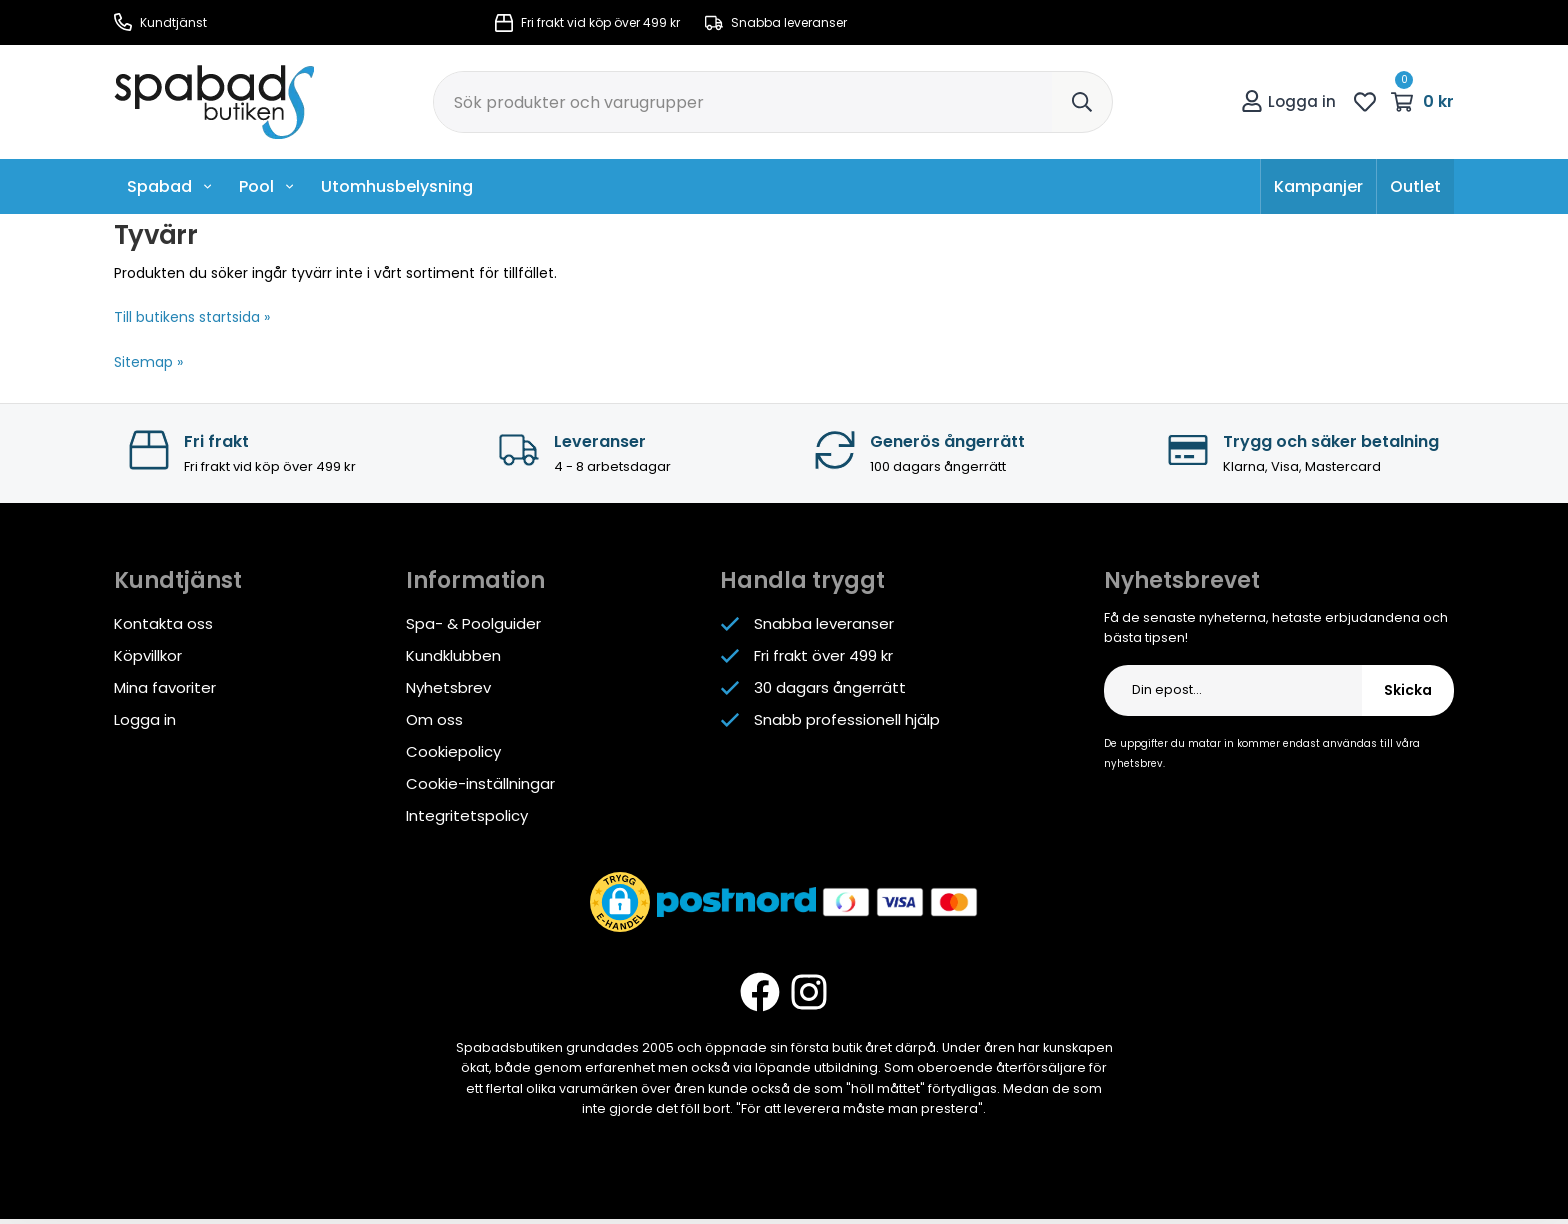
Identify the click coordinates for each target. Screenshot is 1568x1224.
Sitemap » (148, 362)
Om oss (434, 719)
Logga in (1288, 101)
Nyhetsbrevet (1182, 580)
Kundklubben (453, 655)
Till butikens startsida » (192, 317)
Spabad (170, 186)
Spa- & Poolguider (473, 623)
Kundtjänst (160, 22)
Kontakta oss (163, 623)
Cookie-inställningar (480, 783)
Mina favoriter (165, 687)
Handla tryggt (802, 580)
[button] (620, 902)
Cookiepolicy (453, 751)
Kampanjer (1318, 186)
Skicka (1408, 690)
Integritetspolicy (467, 815)
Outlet (1415, 186)
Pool (267, 186)
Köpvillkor (148, 655)
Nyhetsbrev (448, 687)
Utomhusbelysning (397, 186)
